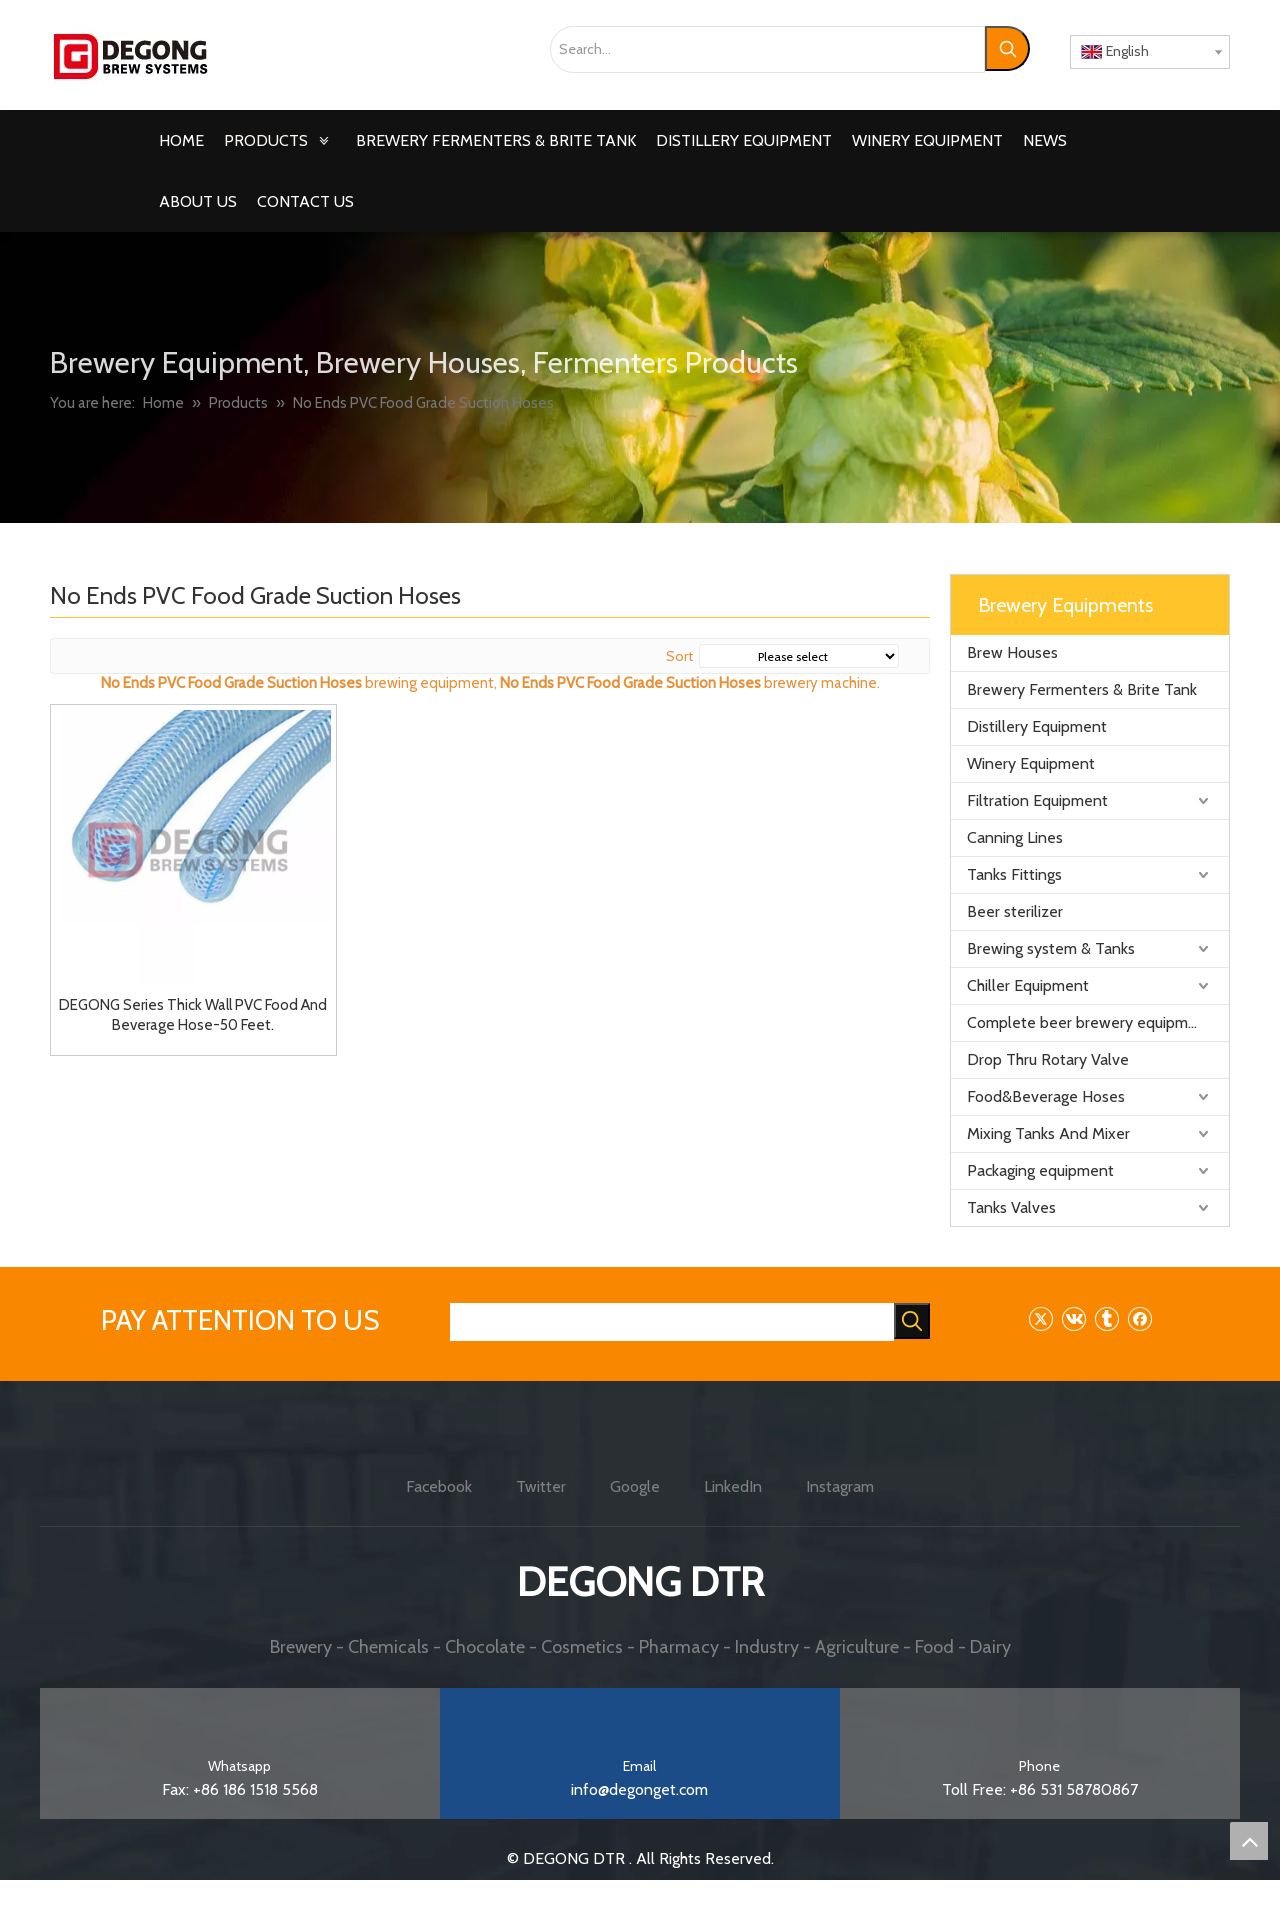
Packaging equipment (1040, 1170)
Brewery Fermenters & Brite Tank (1082, 689)
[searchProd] (672, 1322)
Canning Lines (1015, 837)
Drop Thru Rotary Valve (1048, 1059)
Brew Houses (1012, 652)
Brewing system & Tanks (1051, 948)
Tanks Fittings (1014, 874)
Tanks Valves (1011, 1207)
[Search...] (767, 49)
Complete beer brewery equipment (1089, 1022)
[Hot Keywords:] (1007, 48)
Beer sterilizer (1015, 911)
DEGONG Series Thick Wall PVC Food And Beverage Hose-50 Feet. (193, 1015)
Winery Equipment (1031, 763)
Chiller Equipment (1028, 985)
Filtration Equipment (1037, 800)
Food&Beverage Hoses (1046, 1096)
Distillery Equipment (1037, 726)
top (1249, 1841)
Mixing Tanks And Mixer (1048, 1133)
